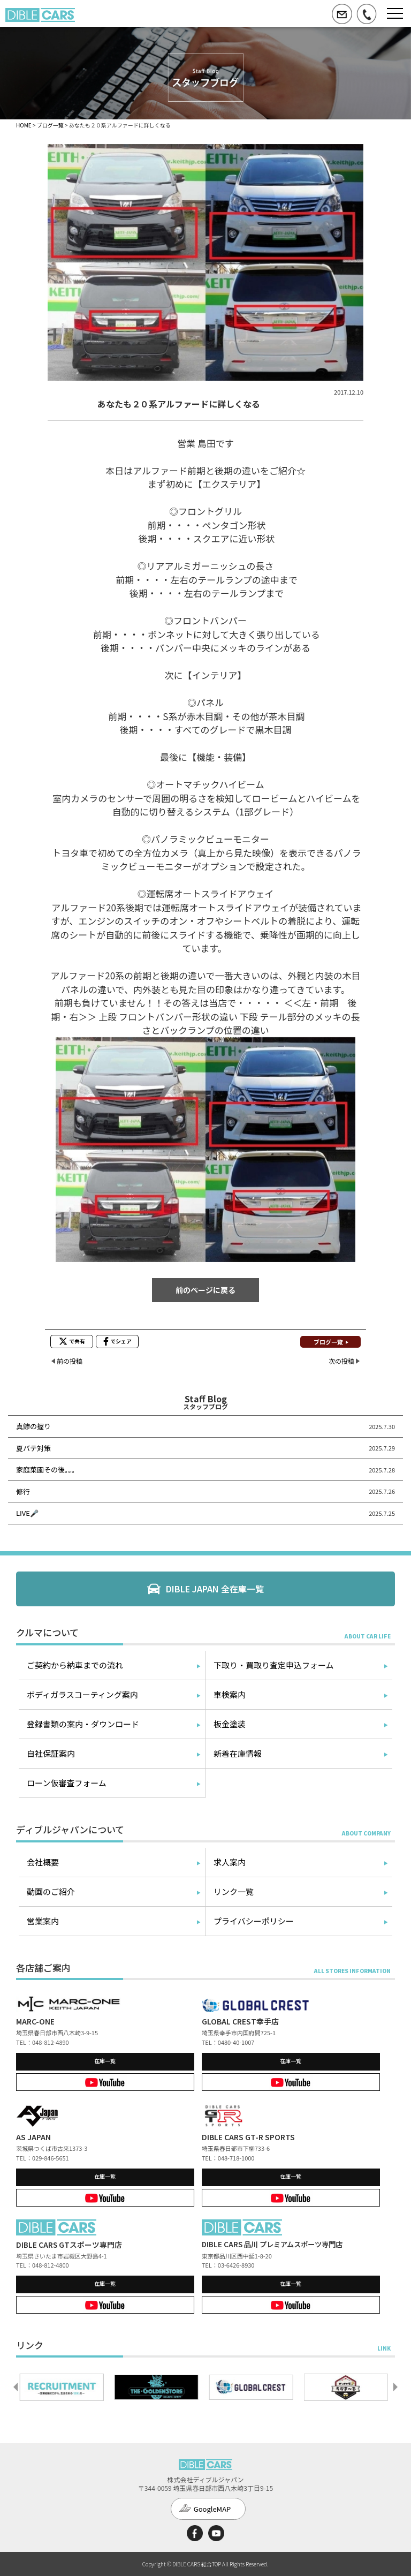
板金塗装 (230, 1723)
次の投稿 (341, 1360)
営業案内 (43, 1921)
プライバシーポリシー (254, 1921)
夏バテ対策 (33, 1448)
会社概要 (43, 1862)
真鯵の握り (33, 1426)
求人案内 (230, 1862)
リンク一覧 (234, 1891)
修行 (23, 1491)
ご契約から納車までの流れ (75, 1665)
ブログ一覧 (50, 125)
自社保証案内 (51, 1753)
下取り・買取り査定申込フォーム (274, 1665)
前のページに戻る (205, 1290)
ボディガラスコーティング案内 (82, 1694)
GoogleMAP (212, 2509)
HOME (24, 125)
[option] (63, 2387)
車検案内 (230, 1694)
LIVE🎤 (27, 1513)
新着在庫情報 (238, 1753)
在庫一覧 (105, 2061)
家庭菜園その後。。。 (47, 1469)
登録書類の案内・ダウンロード (83, 1723)
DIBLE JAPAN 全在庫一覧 (215, 1588)
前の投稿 (69, 1360)
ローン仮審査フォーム (66, 1782)
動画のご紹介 (51, 1891)
